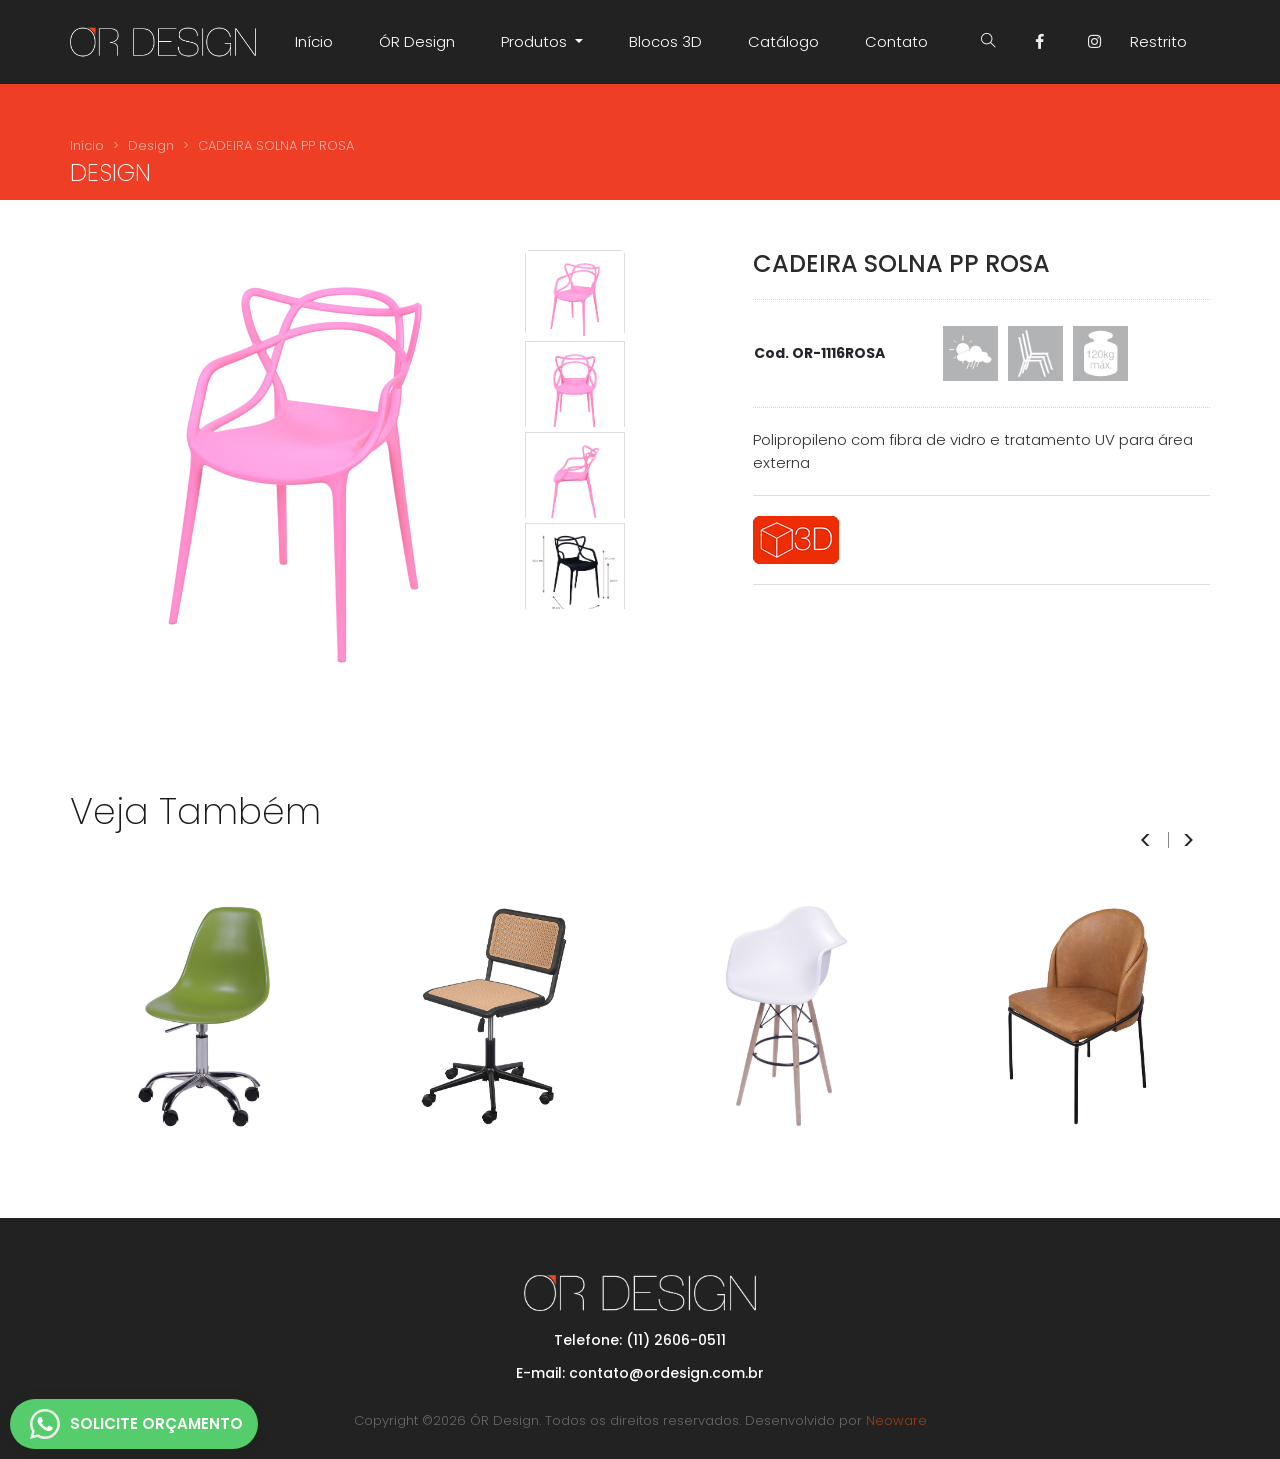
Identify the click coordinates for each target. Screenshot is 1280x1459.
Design (151, 145)
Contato (896, 41)
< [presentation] (1145, 840)
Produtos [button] (536, 41)
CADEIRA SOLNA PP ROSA (276, 145)
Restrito (1158, 41)
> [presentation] (1188, 840)
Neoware (896, 1420)
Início (314, 41)
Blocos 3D (665, 41)
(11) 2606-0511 (676, 1340)
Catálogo (783, 41)
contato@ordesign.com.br (666, 1373)
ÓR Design (417, 41)
